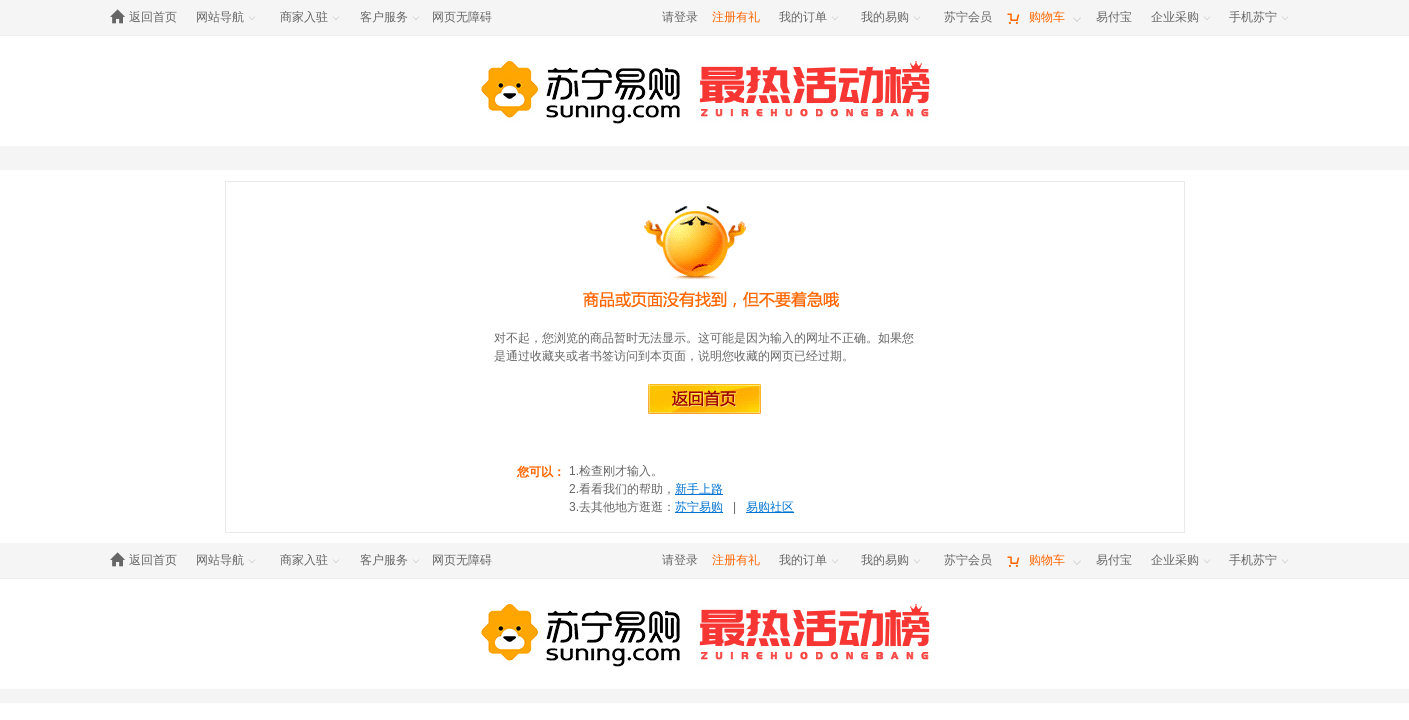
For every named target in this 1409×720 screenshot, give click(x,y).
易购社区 (770, 507)
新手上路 (699, 489)
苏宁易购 (699, 507)
